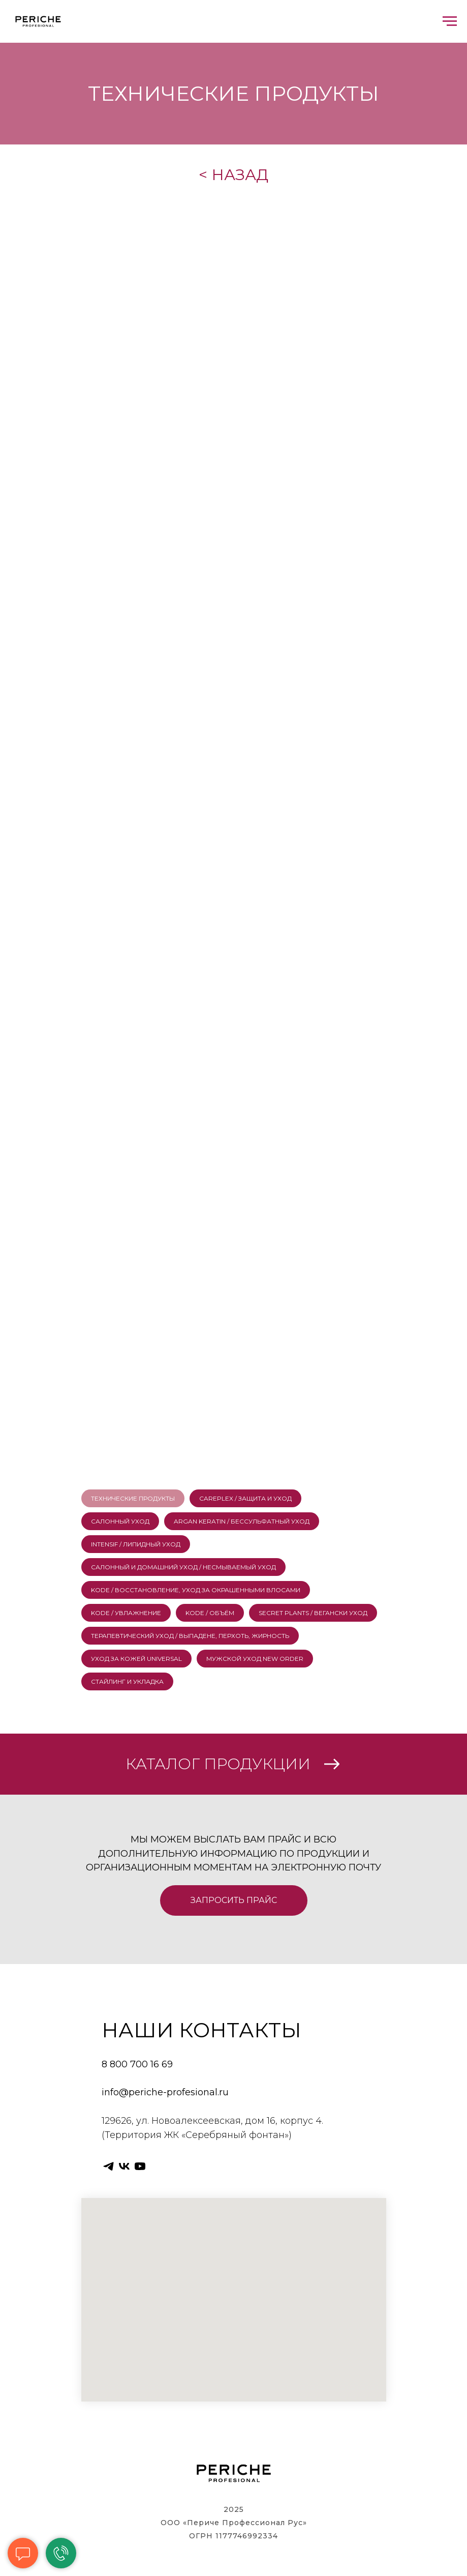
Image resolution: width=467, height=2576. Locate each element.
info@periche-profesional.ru (165, 2092)
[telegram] (108, 2166)
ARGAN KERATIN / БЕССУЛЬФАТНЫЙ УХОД (241, 1521)
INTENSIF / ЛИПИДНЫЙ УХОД (135, 1544)
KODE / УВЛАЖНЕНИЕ (126, 1613)
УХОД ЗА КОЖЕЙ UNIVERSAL (136, 1658)
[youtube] (140, 2166)
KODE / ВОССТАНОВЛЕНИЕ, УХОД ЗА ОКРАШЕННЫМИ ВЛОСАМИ (195, 1590)
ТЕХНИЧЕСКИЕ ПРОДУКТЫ (133, 1498)
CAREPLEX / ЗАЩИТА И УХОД (245, 1498)
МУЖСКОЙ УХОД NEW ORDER (254, 1658)
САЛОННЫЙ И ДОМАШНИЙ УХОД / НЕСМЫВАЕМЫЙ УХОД (183, 1567)
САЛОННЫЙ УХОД (120, 1521)
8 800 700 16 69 (137, 2064)
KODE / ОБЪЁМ (209, 1613)
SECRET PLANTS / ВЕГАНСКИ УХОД (313, 1613)
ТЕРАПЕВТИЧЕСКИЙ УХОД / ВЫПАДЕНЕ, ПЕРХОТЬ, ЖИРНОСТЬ (190, 1636)
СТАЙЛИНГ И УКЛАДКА (127, 1681)
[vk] (124, 2166)
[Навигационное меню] (450, 21)
